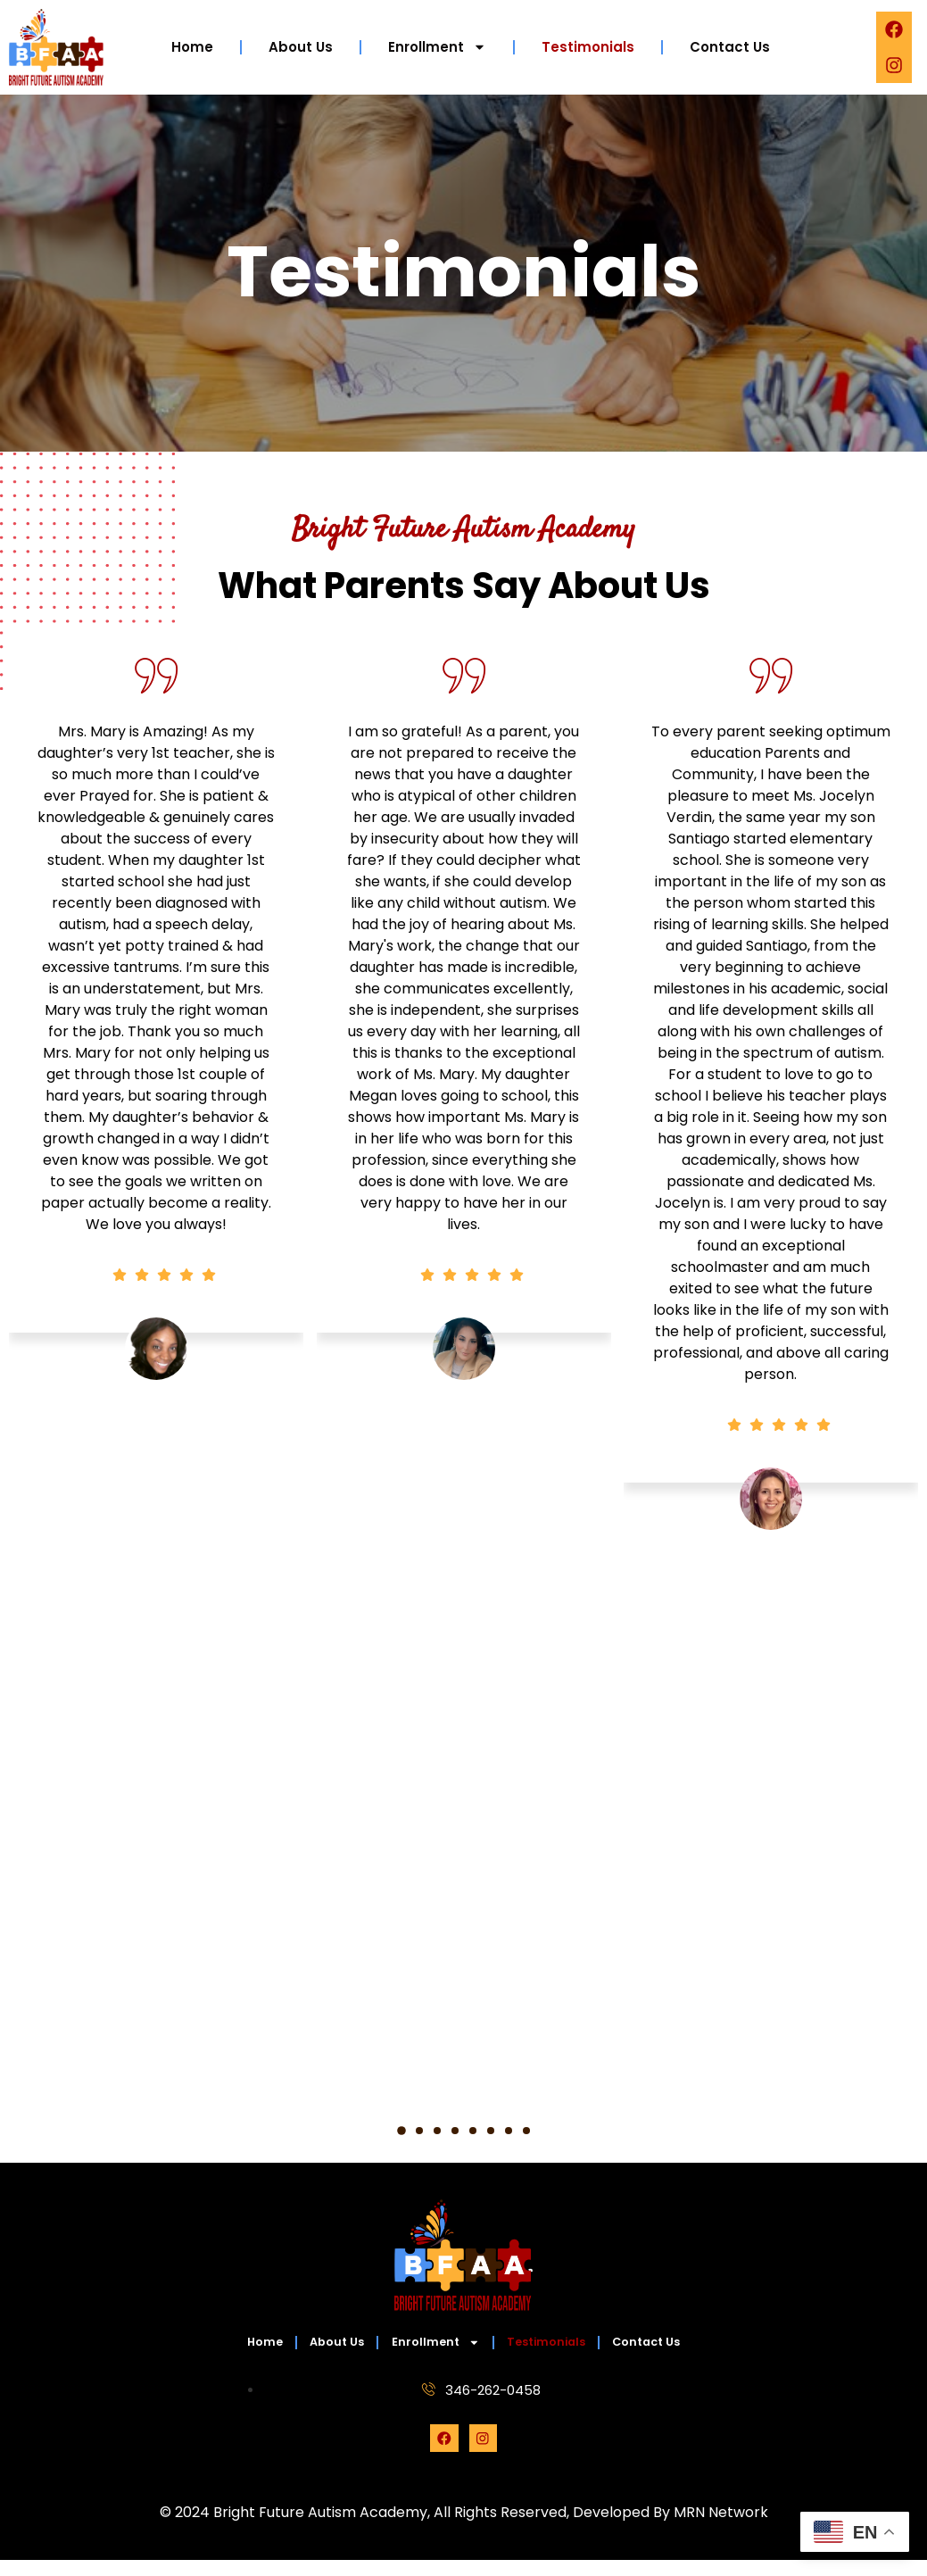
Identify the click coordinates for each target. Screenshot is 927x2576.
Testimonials (588, 46)
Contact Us (730, 46)
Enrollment (437, 46)
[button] (401, 2130)
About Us (301, 46)
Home (192, 46)
